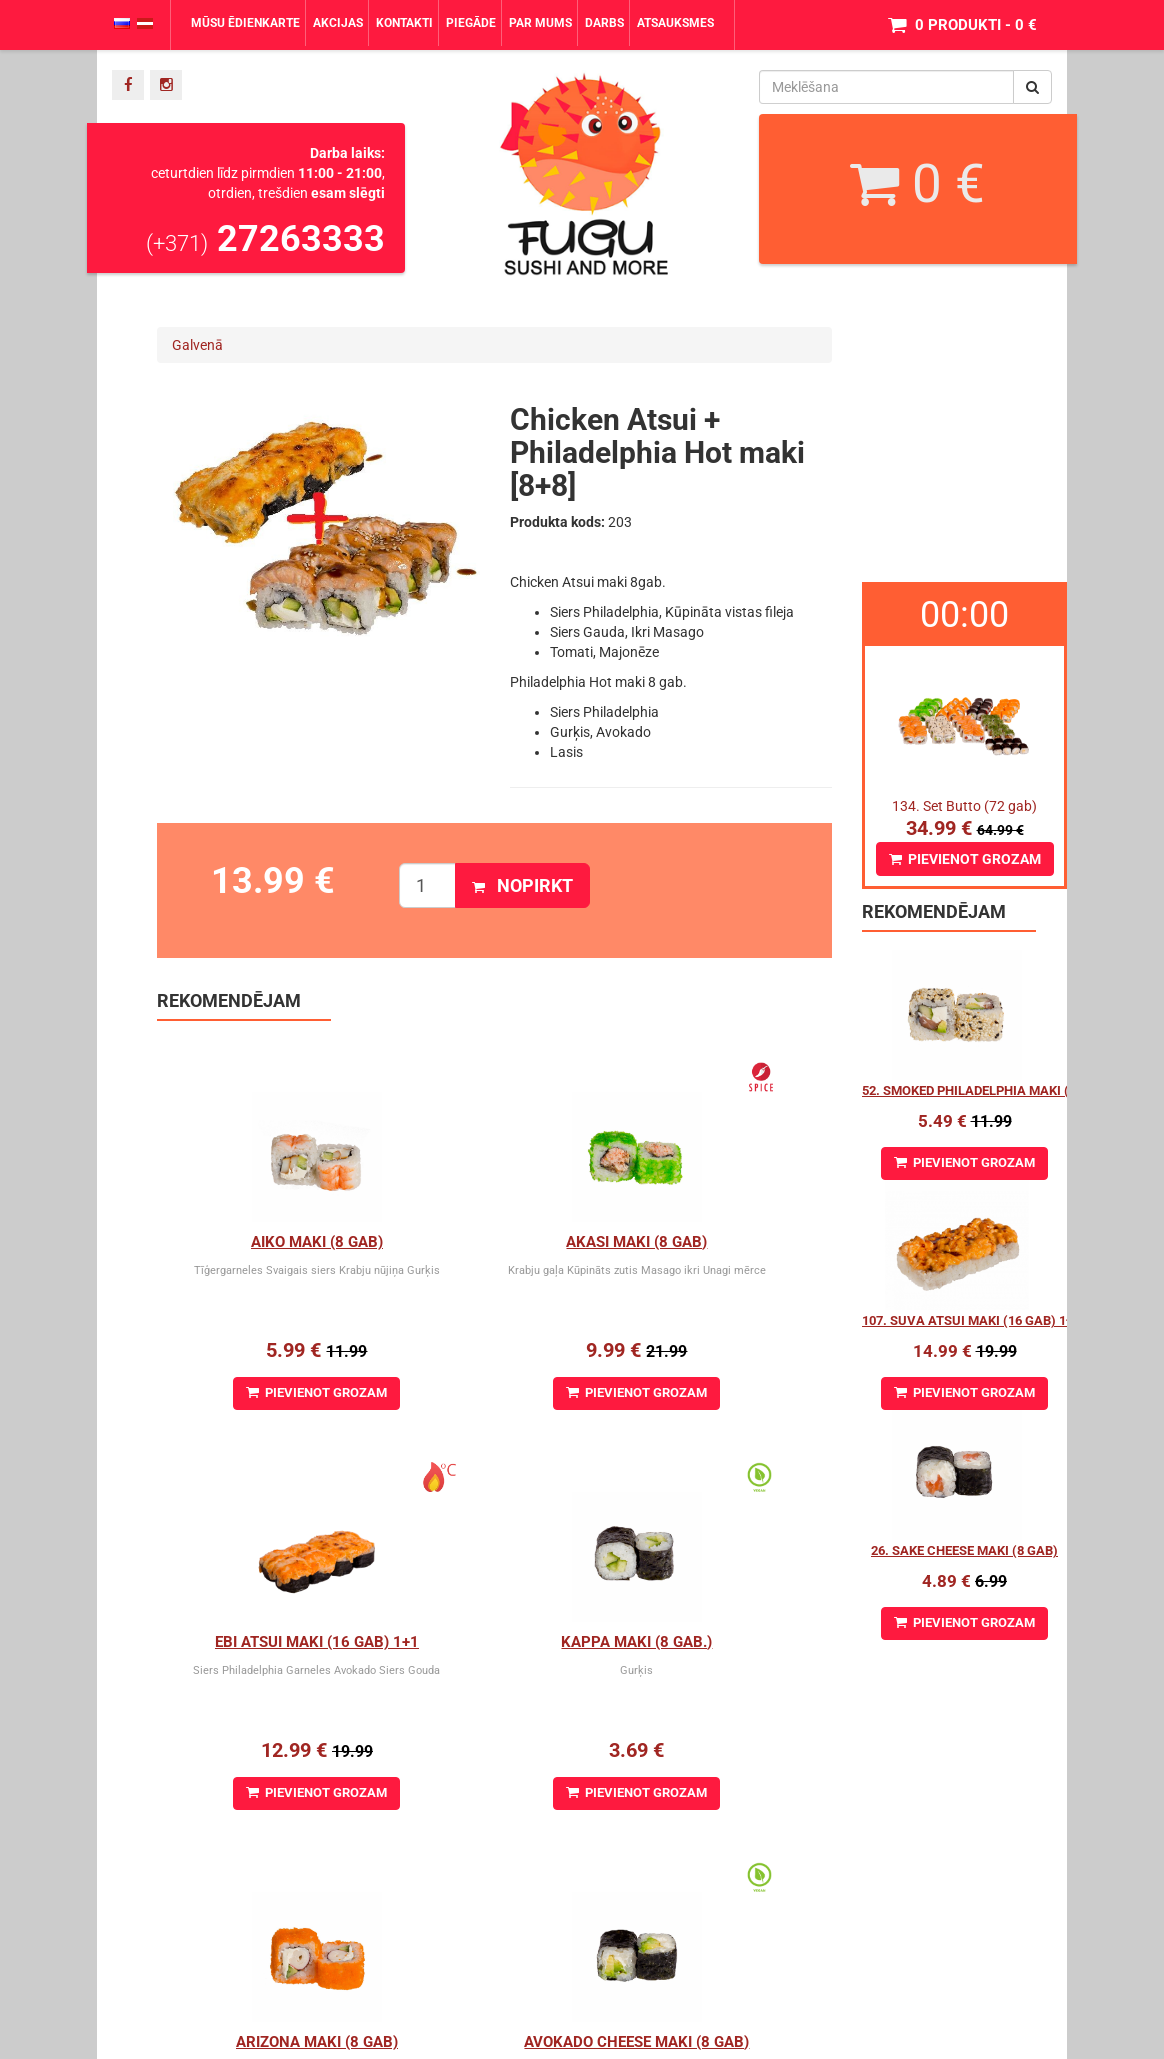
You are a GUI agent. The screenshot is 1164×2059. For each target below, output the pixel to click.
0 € (917, 184)
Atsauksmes (675, 23)
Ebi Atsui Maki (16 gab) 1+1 (730, 1242)
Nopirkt (522, 885)
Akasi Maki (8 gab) (494, 1242)
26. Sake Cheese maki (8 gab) (964, 1550)
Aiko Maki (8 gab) (270, 1242)
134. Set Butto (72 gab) (964, 806)
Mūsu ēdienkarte (245, 23)
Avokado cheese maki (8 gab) (740, 1642)
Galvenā (197, 345)
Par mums (540, 23)
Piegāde (471, 23)
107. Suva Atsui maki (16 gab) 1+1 (971, 1320)
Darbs (604, 23)
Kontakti (404, 23)
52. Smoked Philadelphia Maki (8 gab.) (988, 1090)
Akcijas (338, 23)
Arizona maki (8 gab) (495, 1642)
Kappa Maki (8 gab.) (269, 1642)
